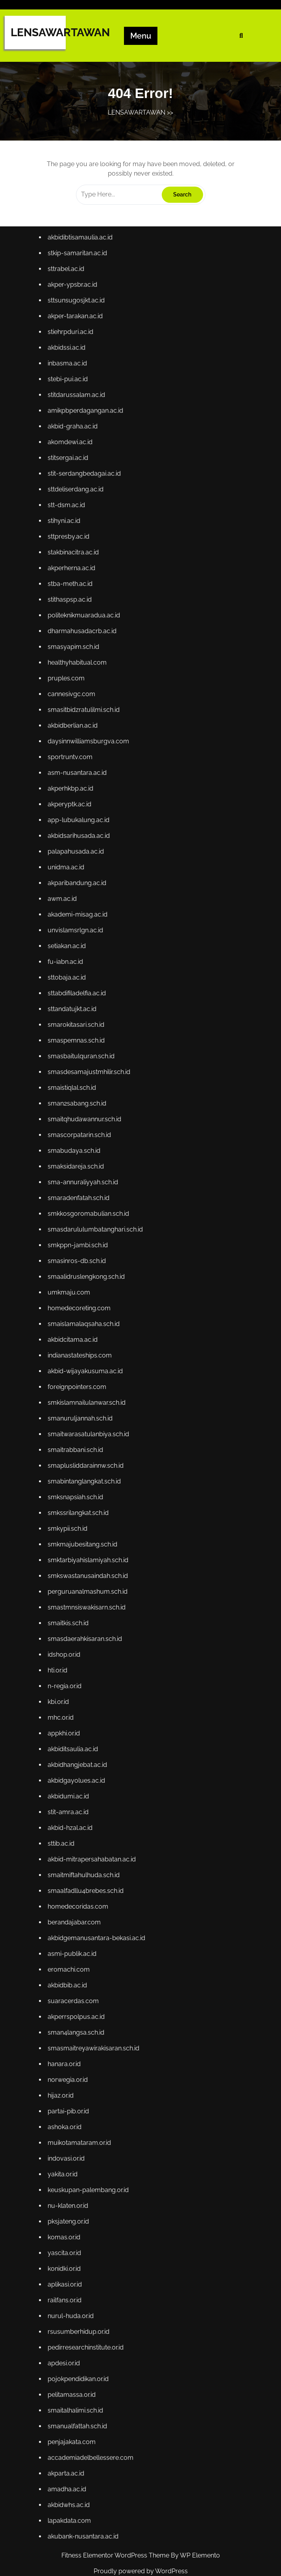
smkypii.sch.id (71, 1519)
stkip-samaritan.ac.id (80, 304)
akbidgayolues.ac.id (79, 1759)
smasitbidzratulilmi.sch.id (86, 739)
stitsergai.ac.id (71, 499)
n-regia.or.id (68, 1669)
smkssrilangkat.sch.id (81, 1504)
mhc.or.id (64, 1699)
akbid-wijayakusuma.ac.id (88, 1369)
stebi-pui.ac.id (71, 424)
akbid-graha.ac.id (76, 469)
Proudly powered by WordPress (141, 2571)
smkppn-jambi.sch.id (80, 1249)
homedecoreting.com (82, 1309)
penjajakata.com (75, 2389)
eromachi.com (72, 1939)
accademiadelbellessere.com (93, 2404)
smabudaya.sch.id (77, 1159)
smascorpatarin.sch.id (82, 1144)
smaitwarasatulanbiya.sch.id (90, 1429)
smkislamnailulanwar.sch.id (89, 1399)
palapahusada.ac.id (78, 874)
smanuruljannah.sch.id (83, 1414)
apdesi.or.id (67, 2314)
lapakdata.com (72, 2464)
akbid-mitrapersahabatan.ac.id (94, 1834)
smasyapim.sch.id (76, 679)
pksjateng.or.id (71, 2179)
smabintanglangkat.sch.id (87, 1474)
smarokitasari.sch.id (79, 1039)
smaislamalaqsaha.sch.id (86, 1324)
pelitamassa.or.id (75, 2344)
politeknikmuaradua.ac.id (86, 649)
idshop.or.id (67, 1639)
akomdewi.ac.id (73, 484)
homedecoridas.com (81, 1879)
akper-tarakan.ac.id (78, 364)
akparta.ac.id (69, 2419)
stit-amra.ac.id (71, 1789)
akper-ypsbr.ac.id (75, 334)
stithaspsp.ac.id (73, 634)
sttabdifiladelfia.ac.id (79, 1009)
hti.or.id (61, 1654)
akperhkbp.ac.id (73, 814)
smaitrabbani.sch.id (78, 1444)
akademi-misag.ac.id (80, 934)
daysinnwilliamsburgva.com (90, 769)
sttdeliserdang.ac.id (78, 529)
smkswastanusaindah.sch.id (90, 1564)
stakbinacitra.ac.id (76, 589)
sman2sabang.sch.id (80, 1114)
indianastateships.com (82, 1354)
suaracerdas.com (76, 1969)
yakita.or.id (66, 2134)
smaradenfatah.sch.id (81, 1204)
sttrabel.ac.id (69, 319)
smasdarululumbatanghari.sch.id (97, 1234)
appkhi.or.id (67, 1714)
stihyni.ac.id (67, 559)
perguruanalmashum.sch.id (90, 1579)
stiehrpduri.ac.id (73, 379)
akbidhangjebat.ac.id (80, 1744)
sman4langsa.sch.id (79, 1999)
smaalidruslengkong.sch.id (89, 1279)
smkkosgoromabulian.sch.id (90, 1219)
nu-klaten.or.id (71, 2164)
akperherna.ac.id (74, 604)
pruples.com (69, 709)
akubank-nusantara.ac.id (85, 2479)
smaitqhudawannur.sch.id (87, 1129)
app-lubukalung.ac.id (81, 844)
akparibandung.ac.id (80, 904)
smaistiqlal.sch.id (75, 1099)
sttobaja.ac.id (70, 994)
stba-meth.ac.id (73, 619)
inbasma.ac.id (70, 409)
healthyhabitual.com (80, 694)
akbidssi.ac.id (70, 394)
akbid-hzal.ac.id (73, 1804)
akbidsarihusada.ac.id (81, 859)
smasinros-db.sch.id (79, 1264)
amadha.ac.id (70, 2434)
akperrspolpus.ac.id (79, 1984)
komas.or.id (67, 2194)
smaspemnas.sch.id (79, 1054)
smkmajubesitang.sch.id (85, 1534)
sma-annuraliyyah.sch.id (85, 1189)
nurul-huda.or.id (74, 2269)
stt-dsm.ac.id (69, 544)
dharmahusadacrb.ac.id (85, 664)
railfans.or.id (68, 2254)
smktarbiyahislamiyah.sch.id (90, 1549)
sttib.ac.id (65, 1819)
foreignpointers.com (80, 1384)
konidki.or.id (67, 2224)
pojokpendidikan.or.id (81, 2329)
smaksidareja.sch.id (78, 1174)
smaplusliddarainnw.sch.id (88, 1459)
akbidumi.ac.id (71, 1774)
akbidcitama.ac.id (76, 1339)
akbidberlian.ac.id (76, 754)
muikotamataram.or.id (82, 2104)
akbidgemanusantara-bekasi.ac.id (98, 1909)
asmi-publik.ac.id (75, 1924)
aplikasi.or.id (68, 2239)
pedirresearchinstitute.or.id (88, 2299)
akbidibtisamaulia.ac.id (83, 289)
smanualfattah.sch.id (80, 2374)
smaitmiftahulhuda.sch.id (86, 1849)
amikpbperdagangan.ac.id (88, 454)
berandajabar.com (77, 1894)
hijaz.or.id (64, 2059)
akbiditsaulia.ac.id (76, 1729)
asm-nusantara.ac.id (80, 799)
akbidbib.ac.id (70, 1954)
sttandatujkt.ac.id (75, 1024)
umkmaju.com (72, 1294)
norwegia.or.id (71, 2044)
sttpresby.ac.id (72, 574)
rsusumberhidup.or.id (81, 2284)
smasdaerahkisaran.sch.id (87, 1624)
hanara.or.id (67, 2029)
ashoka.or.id (68, 2089)
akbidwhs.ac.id (72, 2449)
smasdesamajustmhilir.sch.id (91, 1084)
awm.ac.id (65, 919)
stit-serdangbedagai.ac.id (87, 514)
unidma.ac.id (69, 889)
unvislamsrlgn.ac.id (78, 949)
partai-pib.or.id (71, 2074)
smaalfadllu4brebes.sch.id (88, 1864)
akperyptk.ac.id (73, 829)
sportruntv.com (73, 784)
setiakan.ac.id (70, 964)
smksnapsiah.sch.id (78, 1489)
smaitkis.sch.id (71, 1609)
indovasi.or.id (69, 2119)
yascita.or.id (68, 2209)
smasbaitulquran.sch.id (84, 1069)
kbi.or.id (62, 1684)
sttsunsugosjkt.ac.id (79, 349)
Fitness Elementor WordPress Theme (116, 2555)
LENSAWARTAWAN (60, 32)
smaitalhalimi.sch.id (78, 2359)
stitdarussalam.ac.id (79, 439)
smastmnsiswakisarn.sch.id (89, 1594)
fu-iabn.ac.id (69, 979)
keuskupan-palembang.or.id (90, 2149)
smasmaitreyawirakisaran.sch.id (95, 2014)
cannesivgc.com (74, 724)
